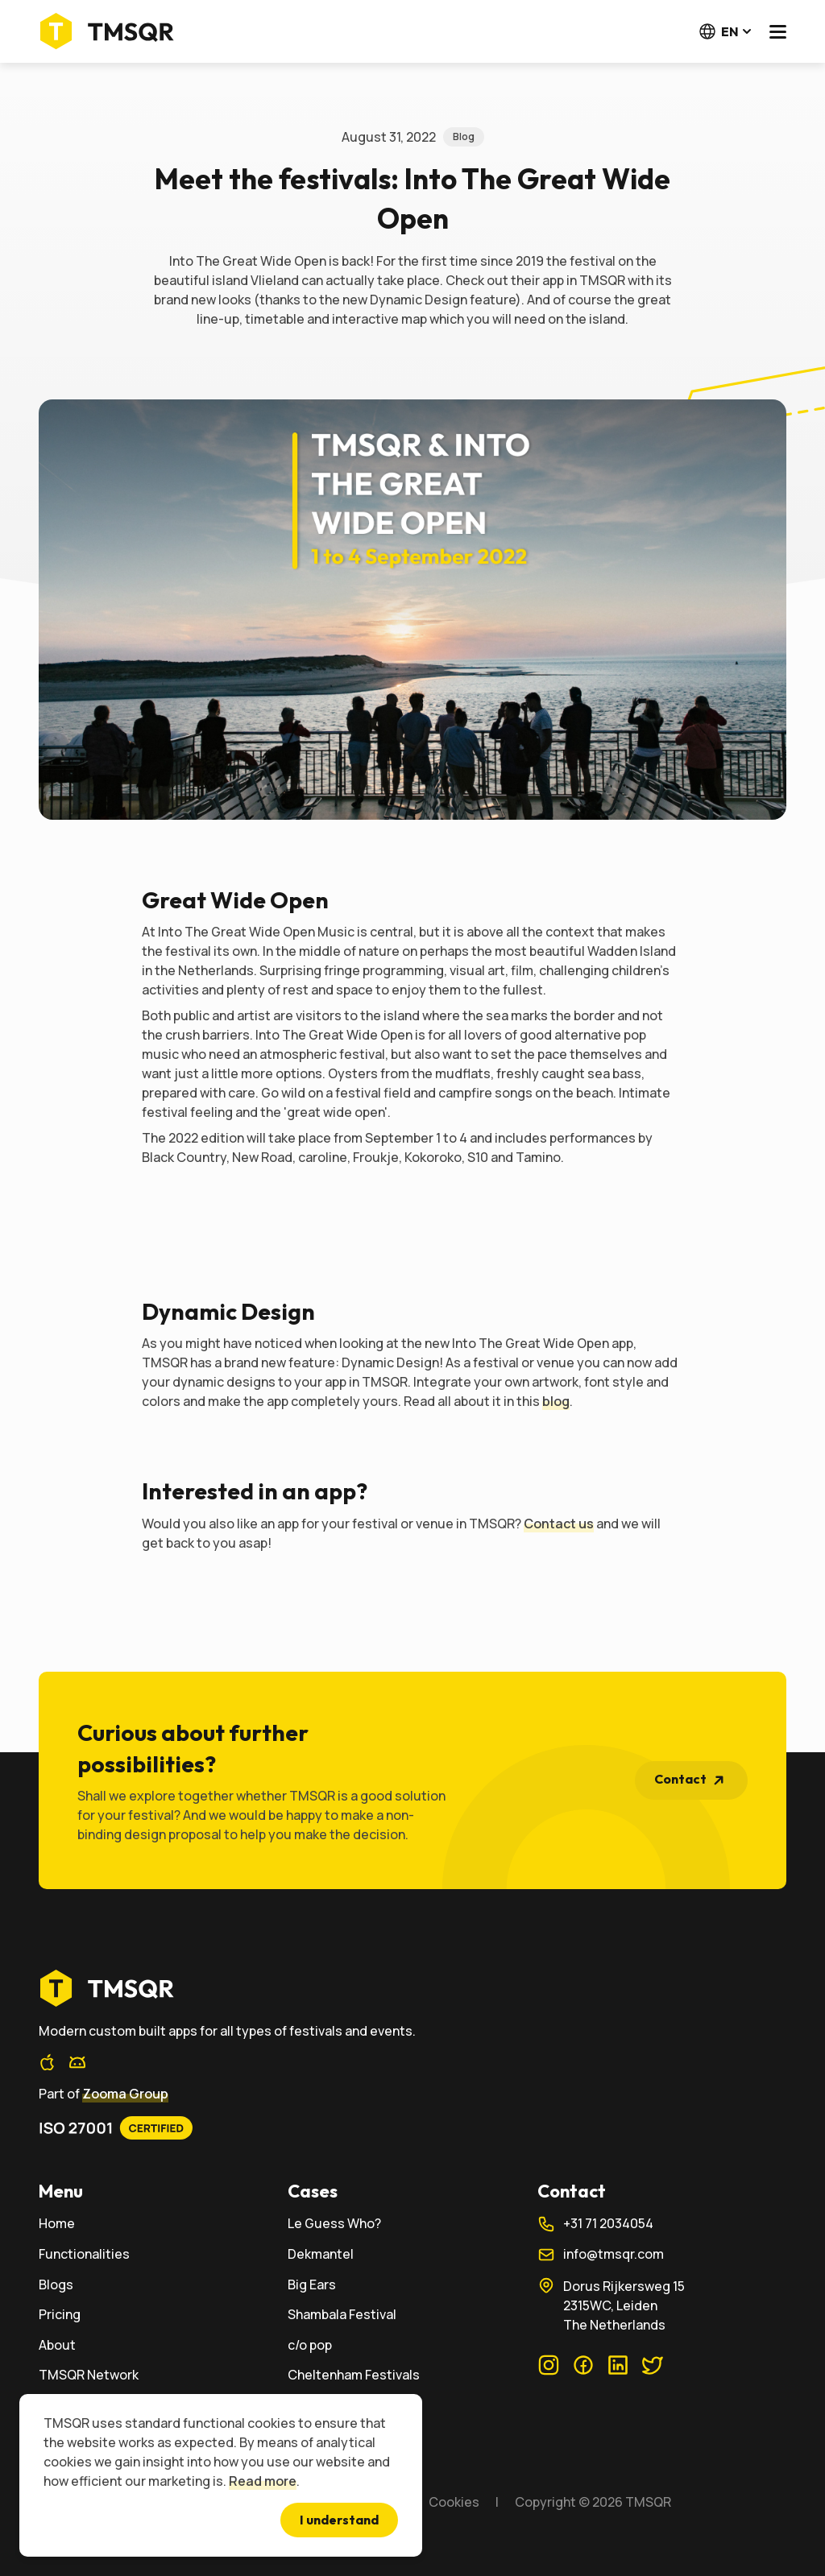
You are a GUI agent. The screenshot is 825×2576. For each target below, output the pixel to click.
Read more (262, 2481)
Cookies (454, 2502)
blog (556, 1401)
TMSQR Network (89, 2375)
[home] (412, 1988)
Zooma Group (125, 2094)
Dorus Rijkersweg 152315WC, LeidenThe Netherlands (611, 2305)
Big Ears (312, 2284)
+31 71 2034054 (595, 2224)
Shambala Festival (342, 2314)
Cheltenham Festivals (354, 2375)
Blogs (56, 2284)
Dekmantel (321, 2254)
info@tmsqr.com (600, 2255)
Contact (693, 1780)
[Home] (111, 31)
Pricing (60, 2314)
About (57, 2345)
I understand (339, 2520)
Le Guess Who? (334, 2223)
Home (57, 2223)
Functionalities (84, 2254)
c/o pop (310, 2345)
